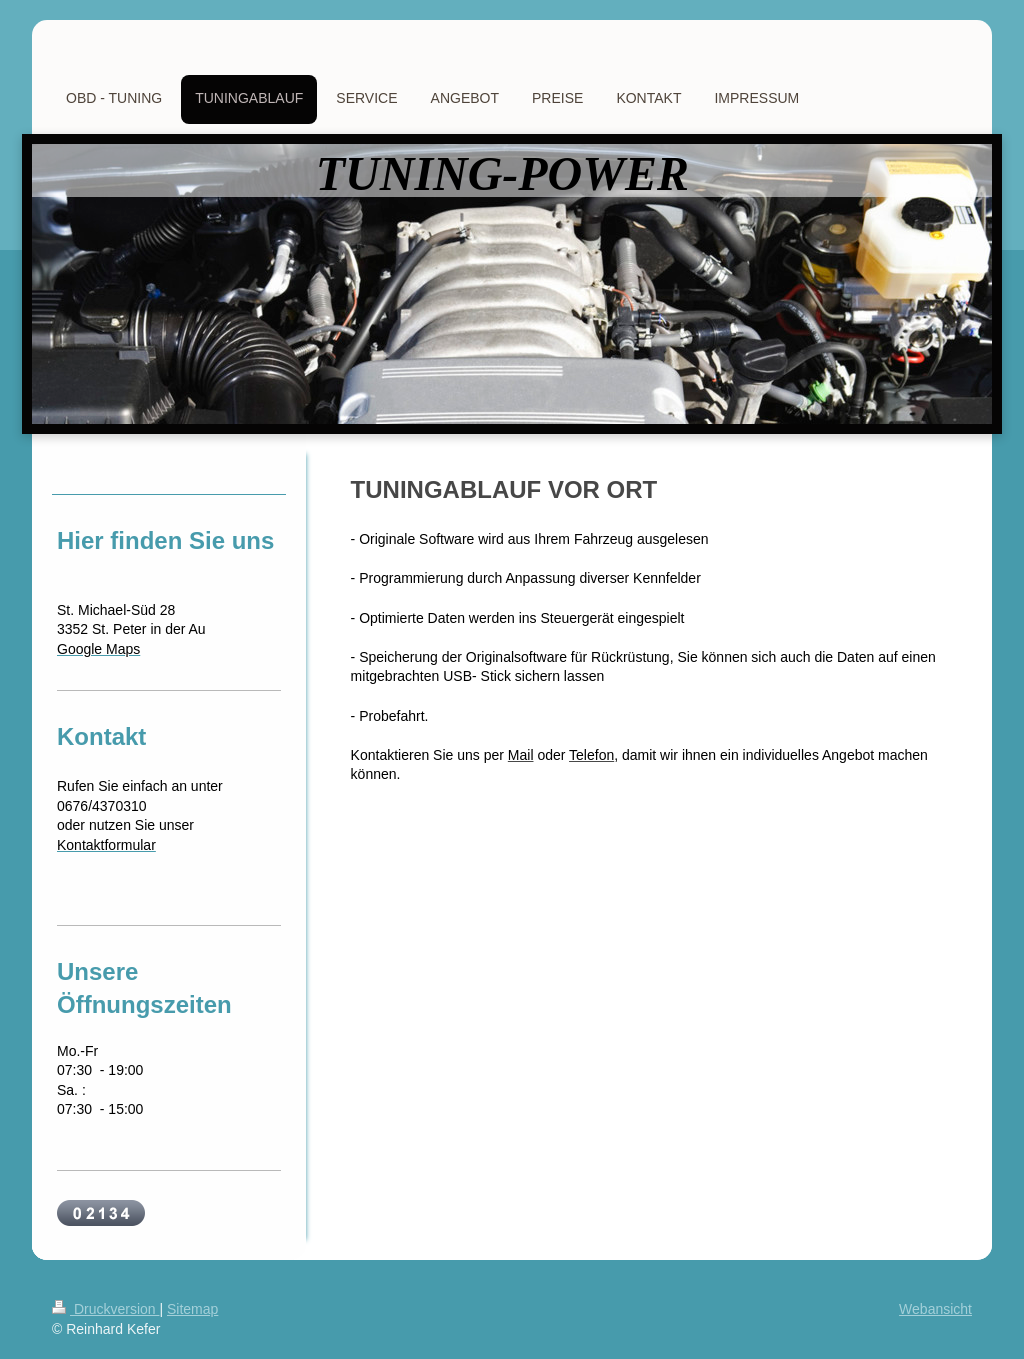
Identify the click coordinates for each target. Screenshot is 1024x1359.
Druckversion (105, 1309)
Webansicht (935, 1309)
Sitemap (192, 1309)
